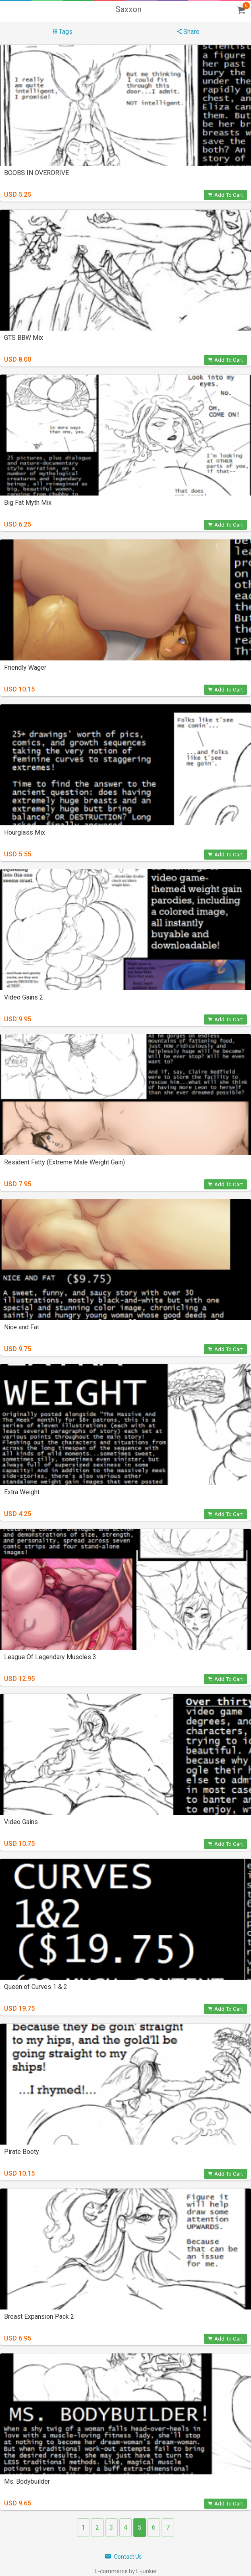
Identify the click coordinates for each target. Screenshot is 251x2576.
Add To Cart (225, 195)
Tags (63, 31)
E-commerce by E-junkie (125, 2571)
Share (188, 31)
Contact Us (123, 2556)
